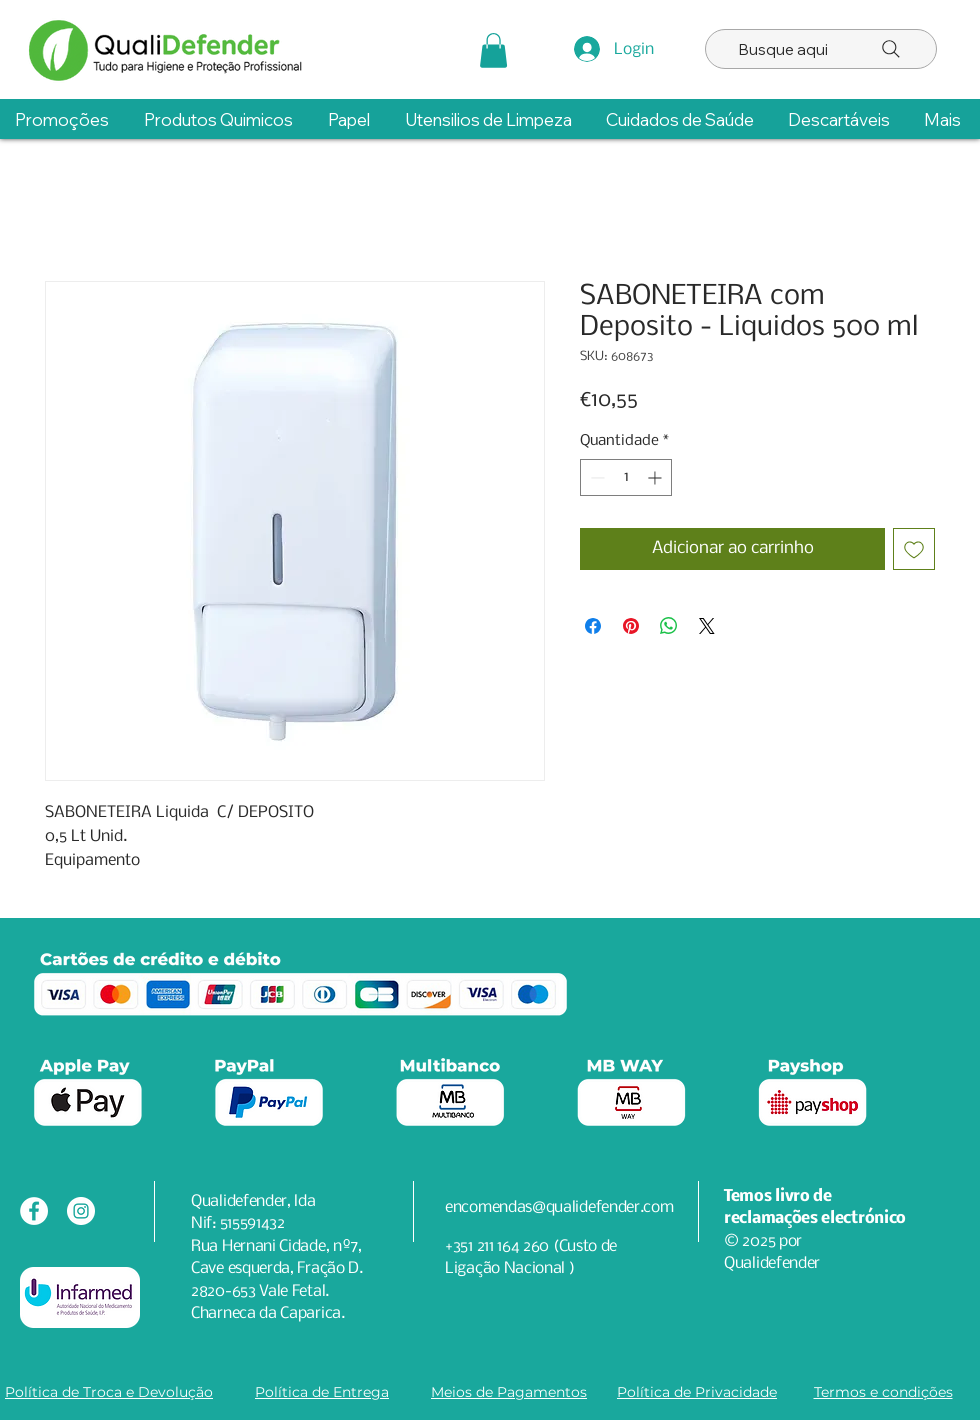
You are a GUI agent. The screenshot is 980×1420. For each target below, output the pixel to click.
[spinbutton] (626, 477)
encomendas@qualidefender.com (559, 1207)
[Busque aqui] (821, 49)
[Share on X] (707, 626)
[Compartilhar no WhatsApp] (669, 626)
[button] (493, 50)
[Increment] (656, 477)
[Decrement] (595, 477)
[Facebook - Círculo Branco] (34, 1211)
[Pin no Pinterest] (631, 626)
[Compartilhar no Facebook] (593, 626)
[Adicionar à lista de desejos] (914, 549)
